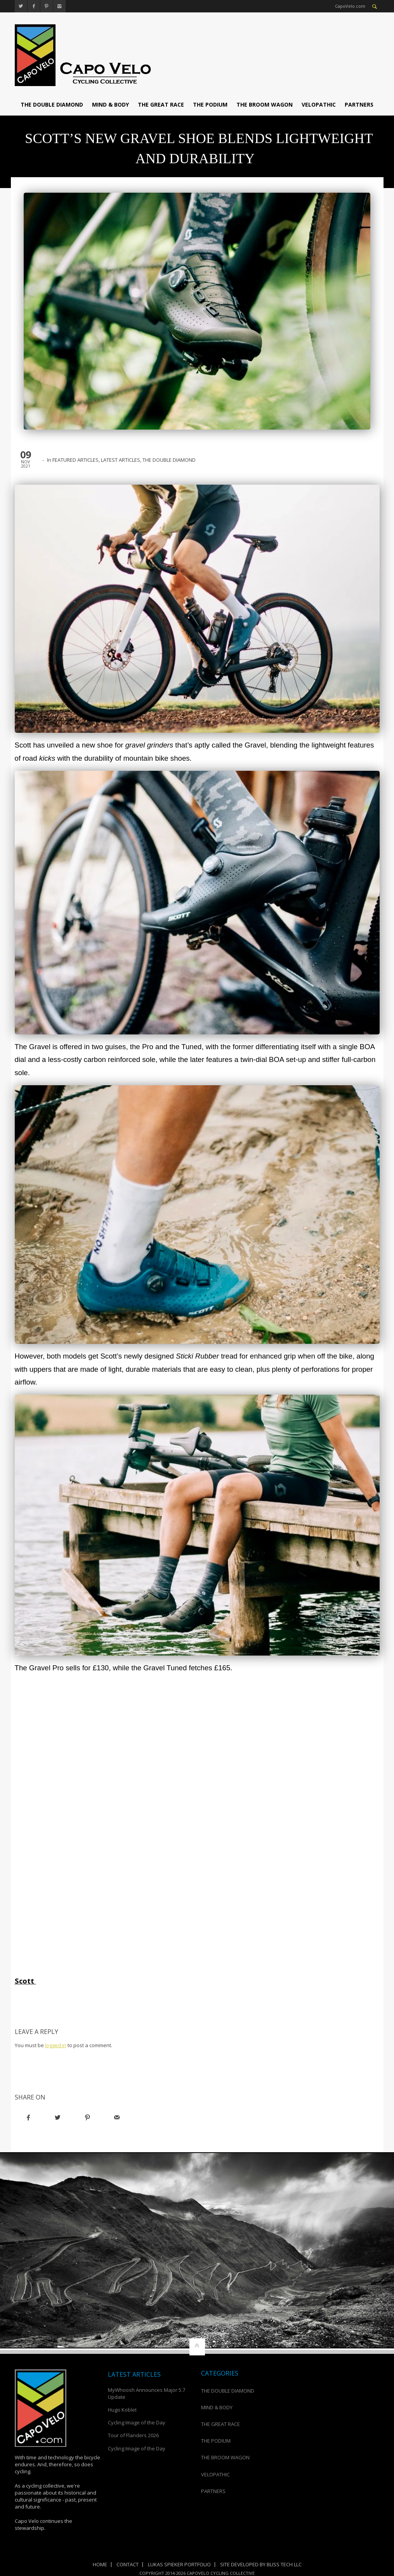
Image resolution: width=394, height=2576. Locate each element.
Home (100, 2564)
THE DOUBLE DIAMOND (52, 104)
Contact (127, 2564)
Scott (25, 1981)
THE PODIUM (210, 104)
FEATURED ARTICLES (75, 459)
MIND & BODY (110, 104)
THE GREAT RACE (161, 104)
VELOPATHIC (319, 104)
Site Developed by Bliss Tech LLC (261, 2564)
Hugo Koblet (122, 2409)
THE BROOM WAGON (264, 104)
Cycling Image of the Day (136, 2422)
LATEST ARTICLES (120, 459)
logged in (55, 2045)
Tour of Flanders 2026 (133, 2435)
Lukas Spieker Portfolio (179, 2564)
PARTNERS (359, 104)
